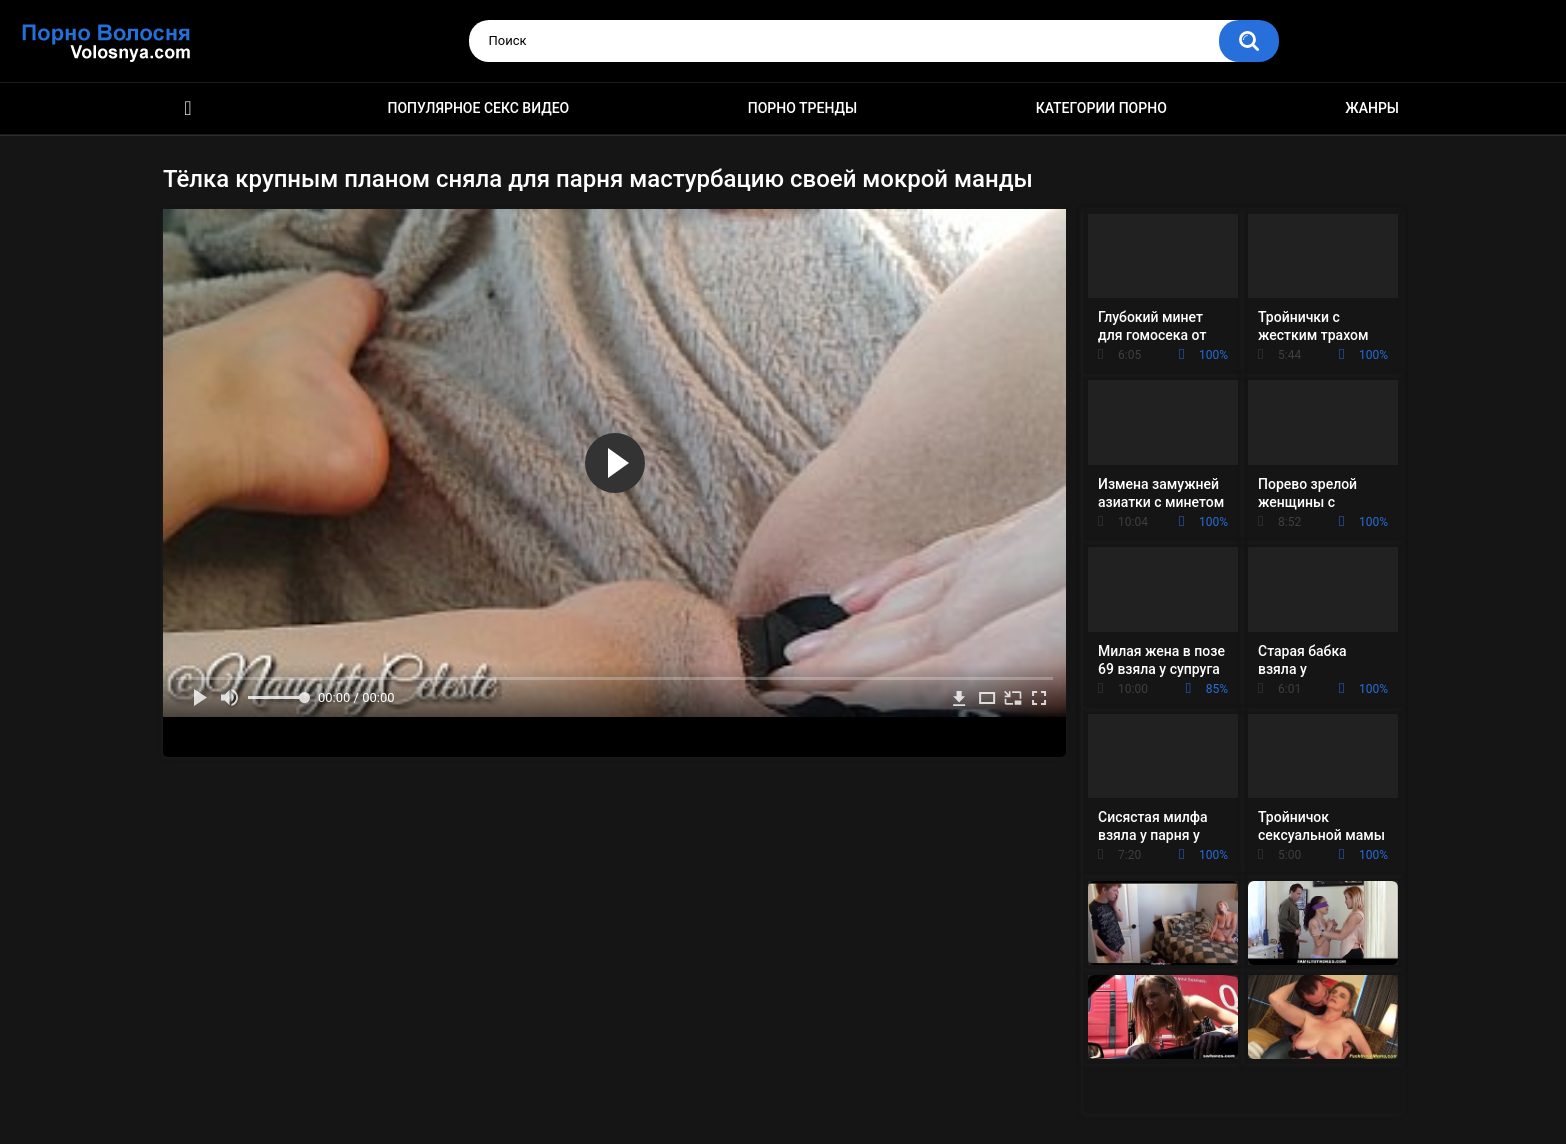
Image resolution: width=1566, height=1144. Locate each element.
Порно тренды (802, 108)
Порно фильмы (188, 108)
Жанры (1372, 108)
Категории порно (1101, 108)
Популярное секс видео (479, 108)
